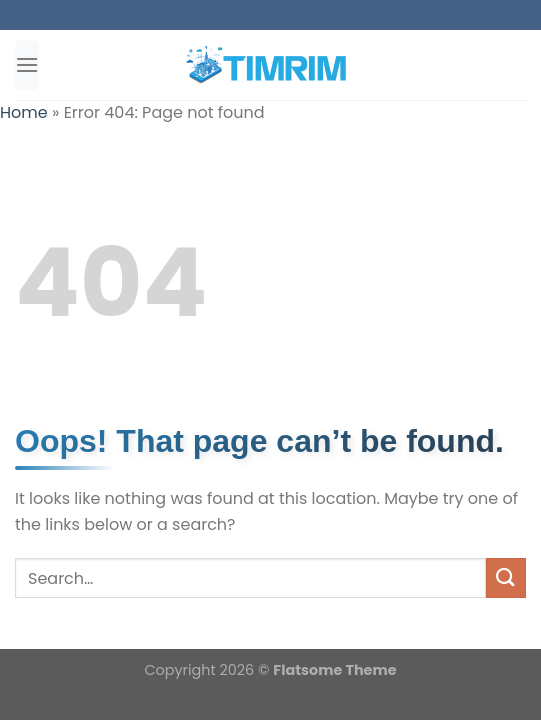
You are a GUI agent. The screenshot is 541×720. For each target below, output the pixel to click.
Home (24, 112)
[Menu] (27, 64)
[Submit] (506, 577)
